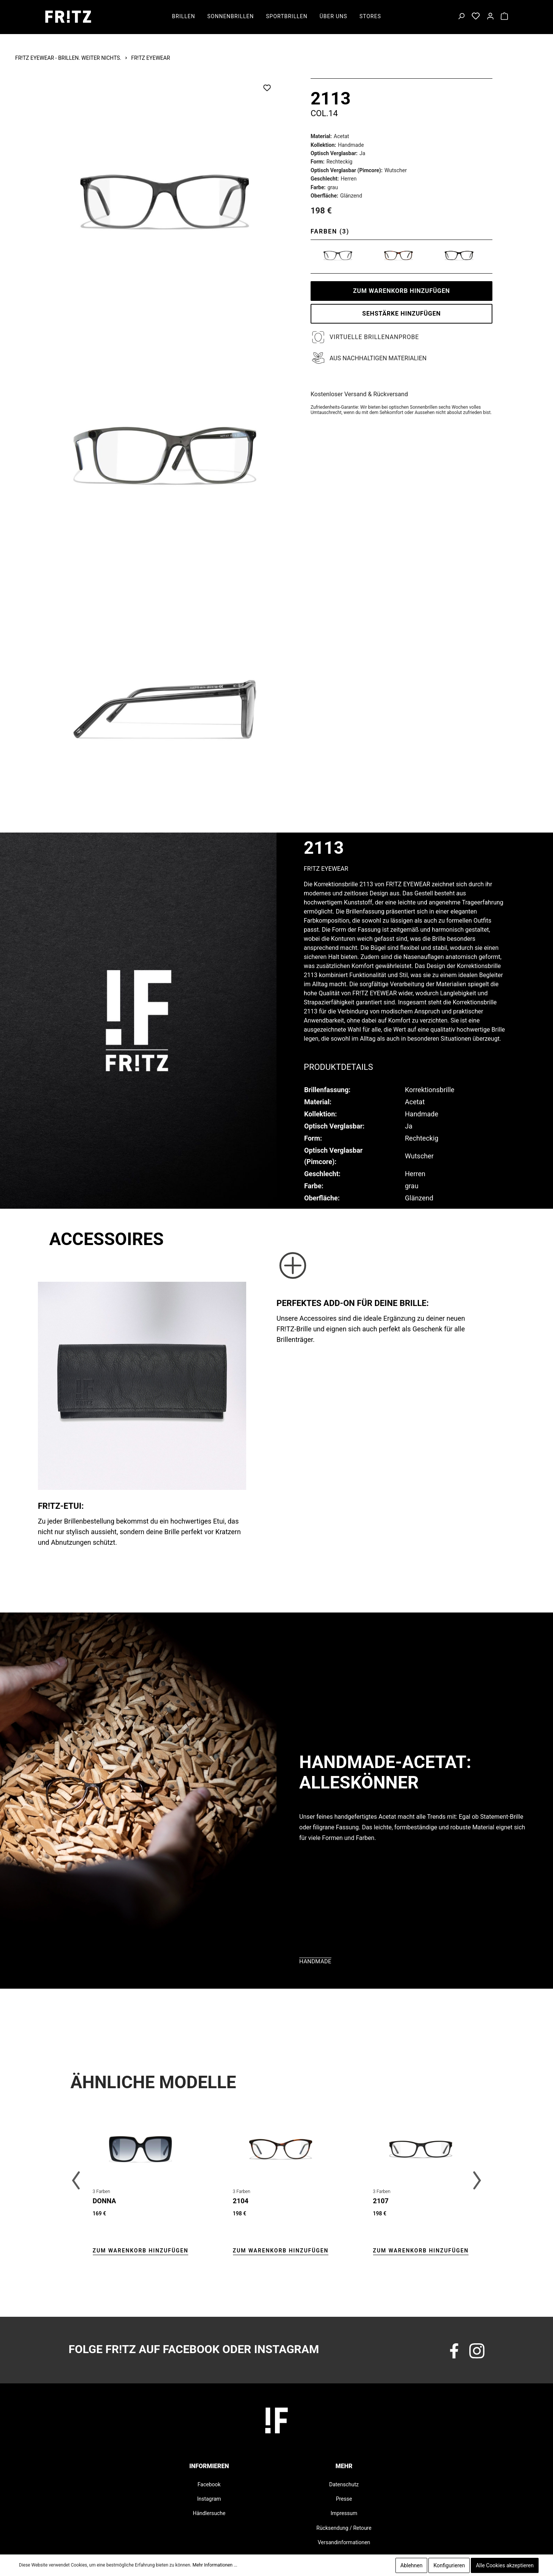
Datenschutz (344, 2484)
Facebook (209, 2484)
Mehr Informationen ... (214, 2565)
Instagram (209, 2499)
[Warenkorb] (504, 16)
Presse (344, 2499)
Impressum (344, 2513)
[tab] (338, 1066)
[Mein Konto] (490, 16)
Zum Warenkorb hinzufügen (401, 290)
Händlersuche (209, 2513)
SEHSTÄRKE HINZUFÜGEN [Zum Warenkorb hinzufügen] (401, 313)
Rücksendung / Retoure (343, 2528)
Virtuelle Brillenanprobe (374, 337)
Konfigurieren (449, 2565)
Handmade (315, 1961)
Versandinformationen (344, 2542)
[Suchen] (461, 16)
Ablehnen (411, 2565)
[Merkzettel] (475, 16)
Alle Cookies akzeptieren (505, 2565)
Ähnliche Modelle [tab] (153, 2082)
